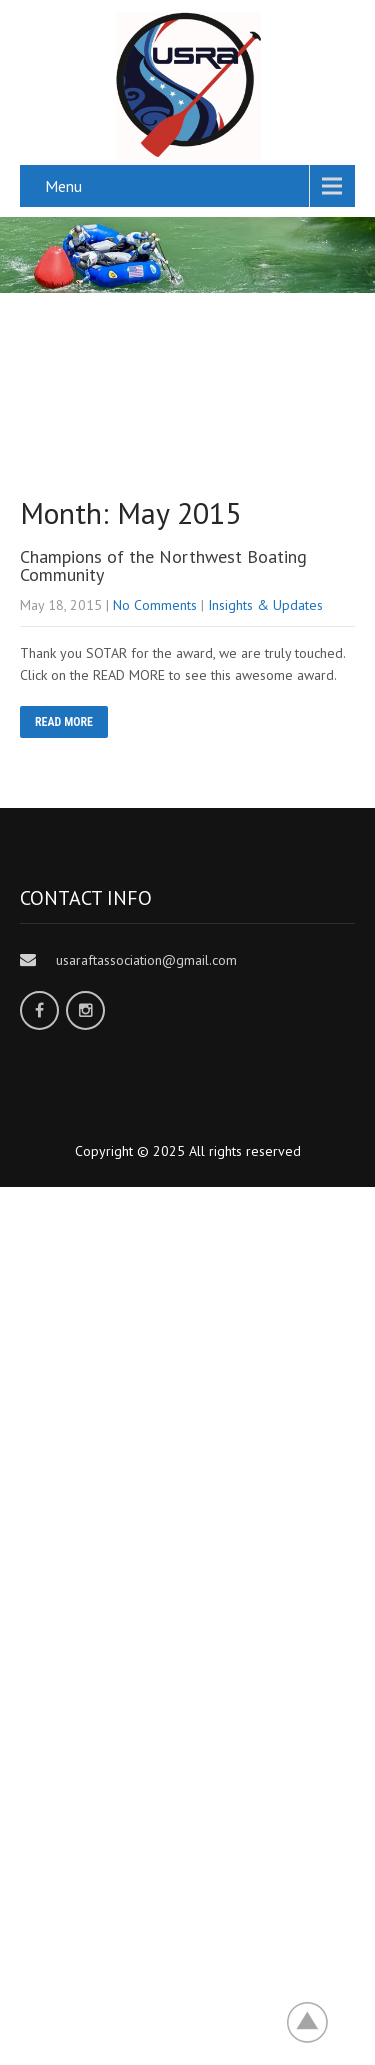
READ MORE (64, 722)
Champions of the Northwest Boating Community (163, 565)
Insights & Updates (265, 605)
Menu (63, 186)
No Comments (155, 605)
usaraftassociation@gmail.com (146, 960)
